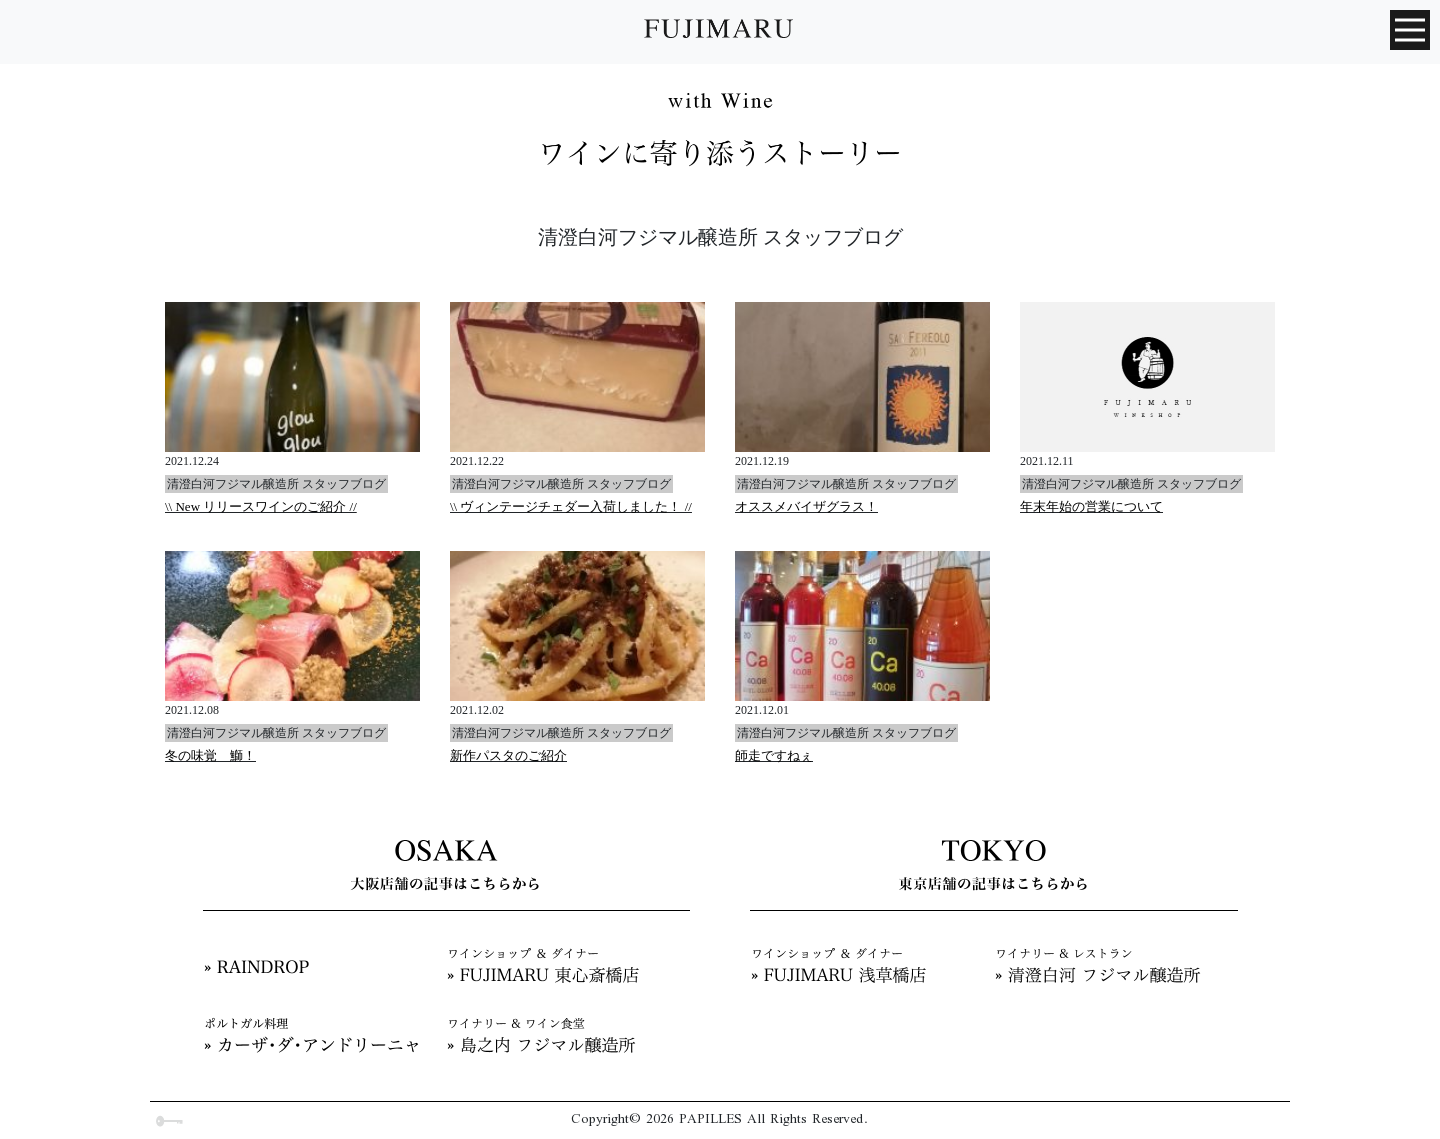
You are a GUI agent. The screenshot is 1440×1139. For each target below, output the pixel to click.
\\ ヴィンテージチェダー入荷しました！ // (571, 506)
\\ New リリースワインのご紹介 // (261, 506)
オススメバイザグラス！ (806, 506)
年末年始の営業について (1091, 506)
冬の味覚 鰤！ (210, 755)
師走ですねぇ (774, 755)
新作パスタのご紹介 (508, 755)
